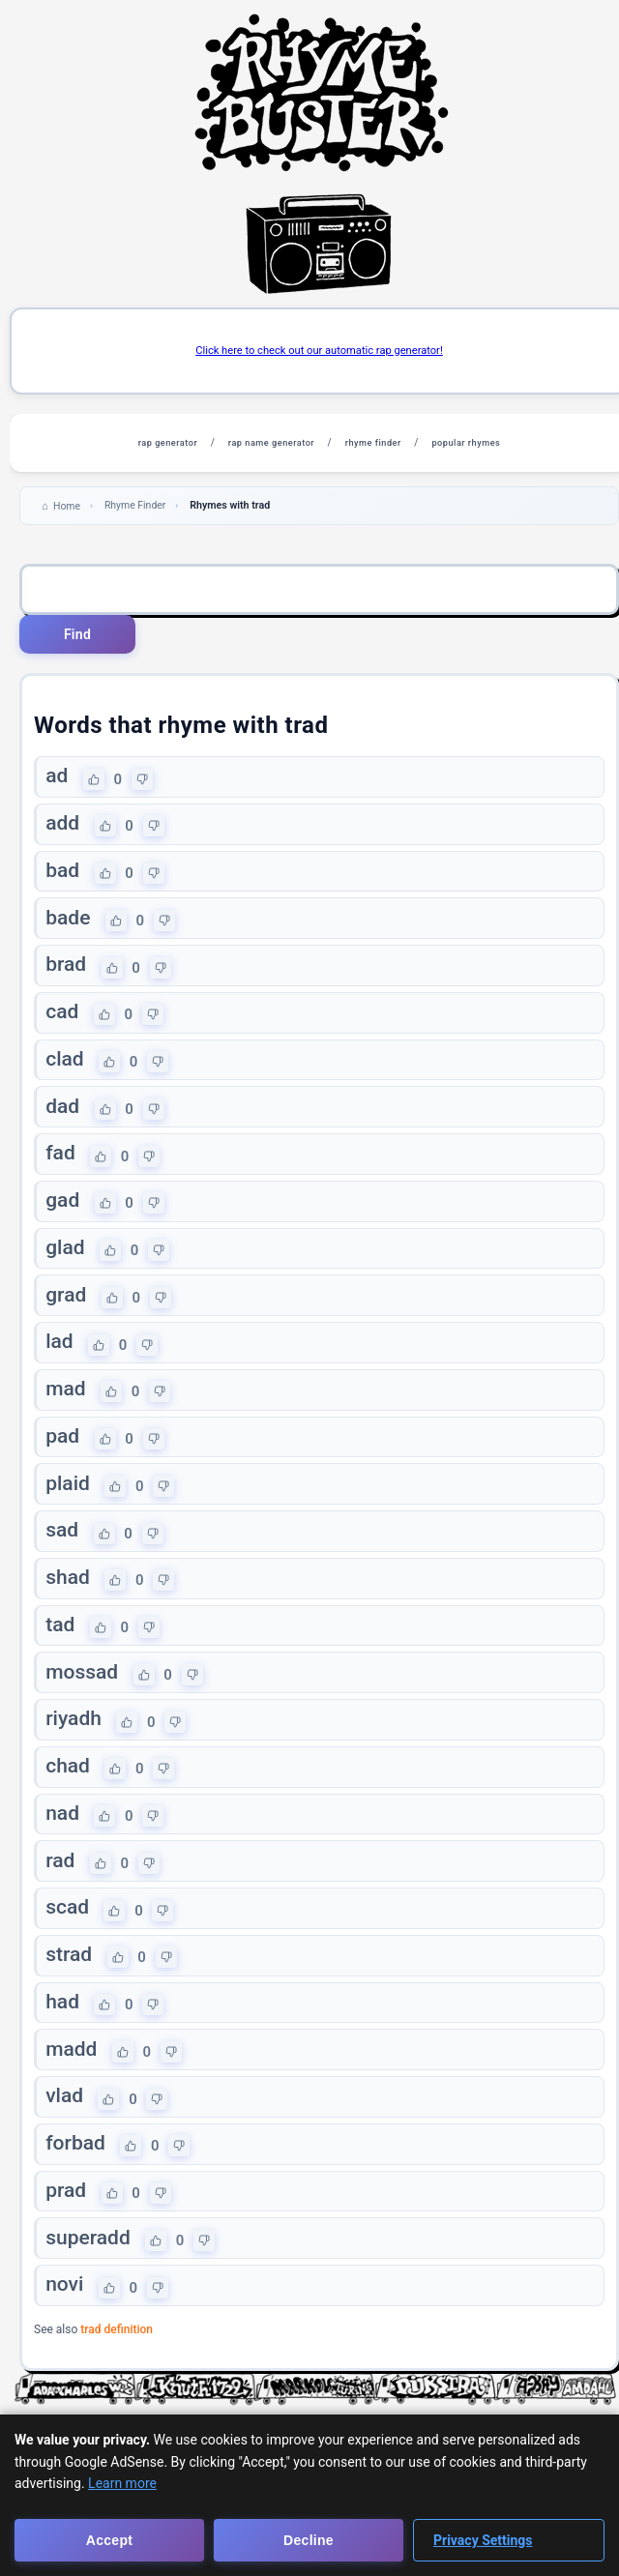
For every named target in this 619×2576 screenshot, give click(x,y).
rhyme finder (378, 444)
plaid (68, 1510)
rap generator (152, 444)
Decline (308, 2540)
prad (66, 2239)
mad (66, 1412)
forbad (76, 2191)
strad (69, 1996)
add (63, 829)
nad (63, 1850)
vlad (65, 2142)
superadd (89, 2287)
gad (63, 1218)
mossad (82, 1704)
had (63, 2045)
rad (60, 1899)
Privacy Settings (483, 2540)
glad (65, 1266)
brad (66, 974)
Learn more (122, 2483)
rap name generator (266, 444)
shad (68, 1607)
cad (62, 1024)
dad (63, 1120)
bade (68, 926)
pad (63, 1461)
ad (57, 780)
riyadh (74, 1753)
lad (60, 1364)
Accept (109, 2540)
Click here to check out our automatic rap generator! (319, 350)
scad (68, 1947)
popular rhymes (481, 444)
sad (62, 1558)
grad (66, 1316)
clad (65, 1072)
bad (63, 878)
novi (65, 2337)
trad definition (116, 2382)
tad (60, 1656)
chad (68, 1802)
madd (72, 2093)
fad (61, 1170)
